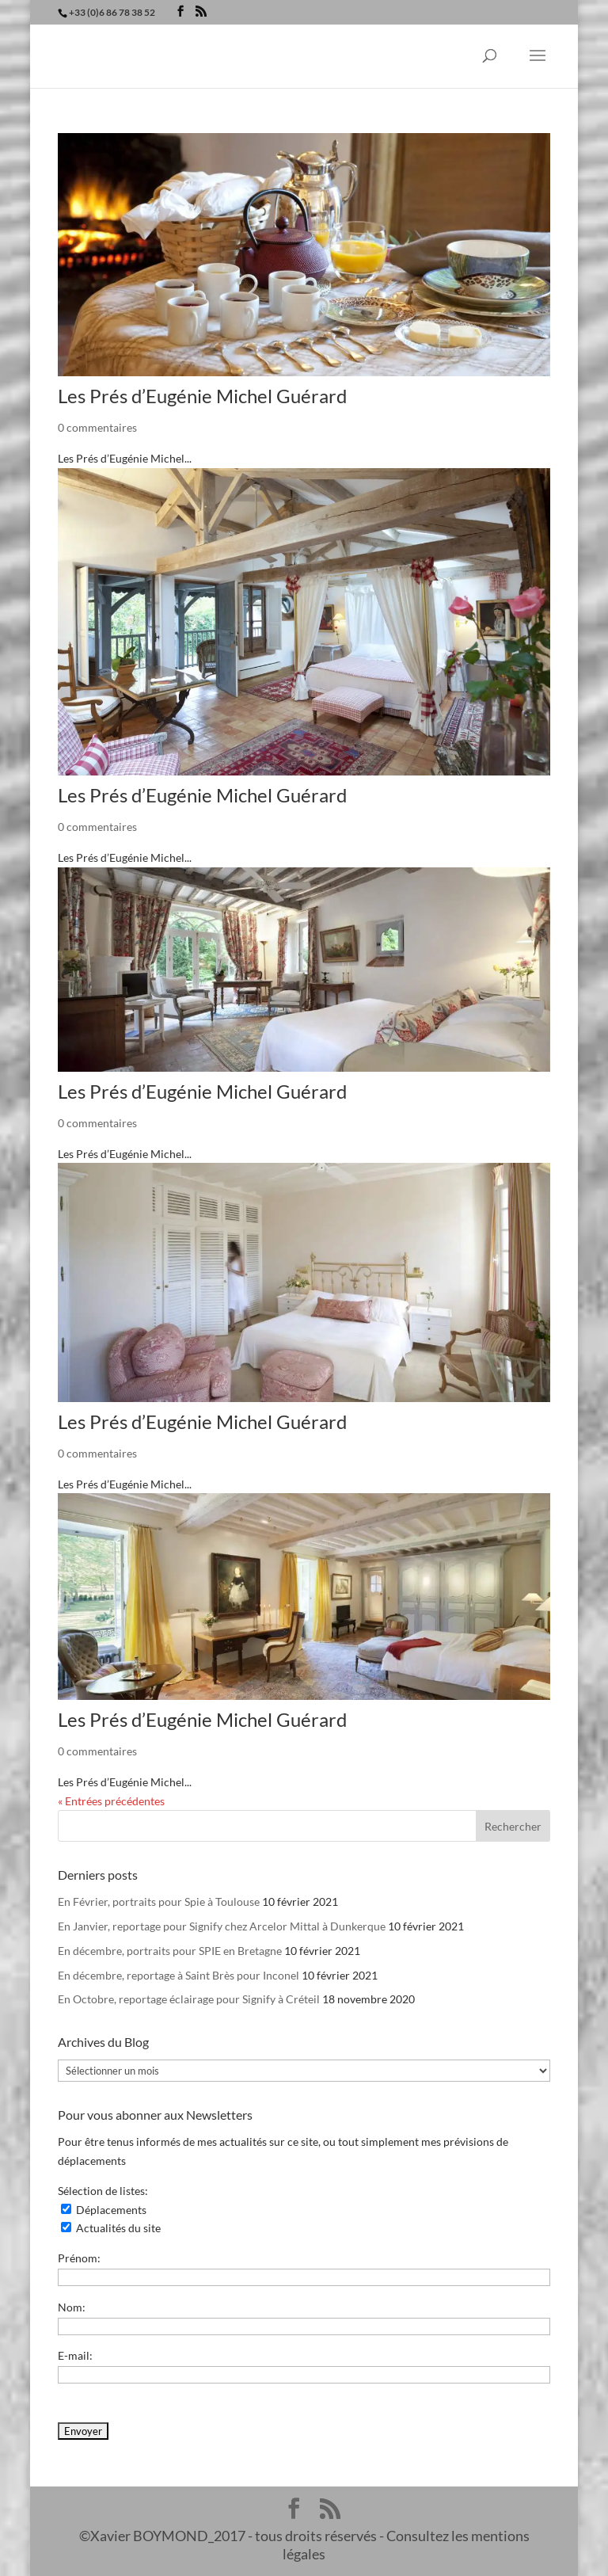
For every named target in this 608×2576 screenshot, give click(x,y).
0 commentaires (97, 427)
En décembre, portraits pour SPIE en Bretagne (170, 1950)
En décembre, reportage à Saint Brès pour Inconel (178, 1975)
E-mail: (75, 2355)
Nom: (72, 2307)
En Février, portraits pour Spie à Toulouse (159, 1901)
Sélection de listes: (103, 2190)
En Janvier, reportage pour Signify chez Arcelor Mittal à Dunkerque (222, 1926)
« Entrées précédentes (111, 1801)
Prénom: (79, 2258)
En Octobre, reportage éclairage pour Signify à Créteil (189, 1999)
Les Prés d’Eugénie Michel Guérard (202, 395)
